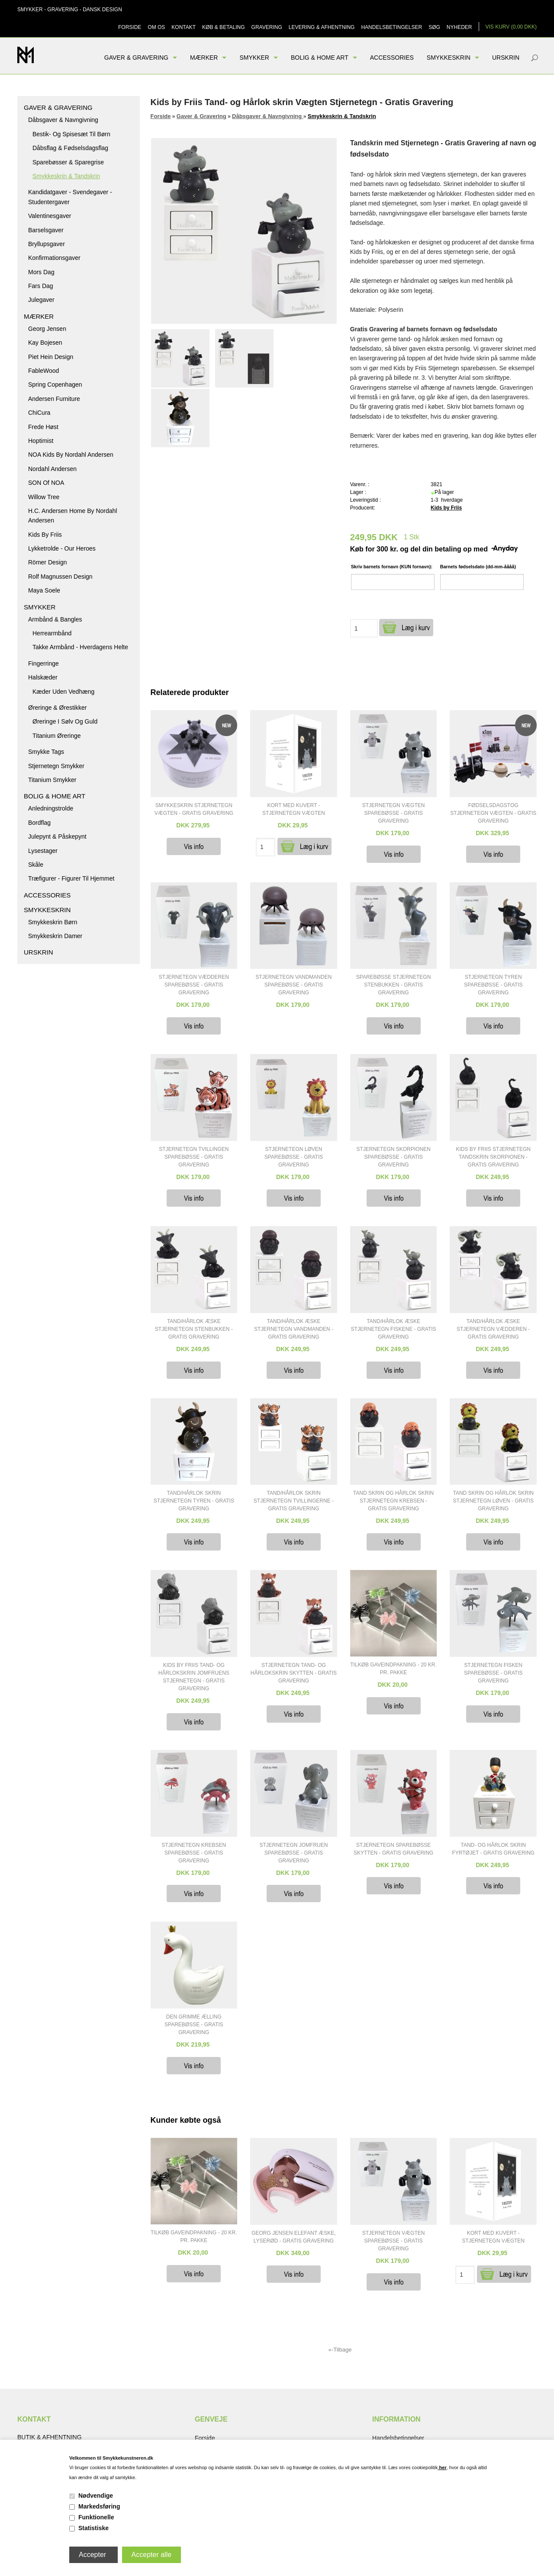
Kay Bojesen (45, 342)
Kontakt (183, 27)
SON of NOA (46, 482)
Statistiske (93, 2528)
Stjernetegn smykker (56, 766)
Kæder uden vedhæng (63, 691)
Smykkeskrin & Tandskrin (66, 176)
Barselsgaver (46, 230)
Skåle (35, 864)
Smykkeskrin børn (52, 922)
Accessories (392, 57)
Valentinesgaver (49, 215)
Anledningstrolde (50, 808)
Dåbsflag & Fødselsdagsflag (70, 147)
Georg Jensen (47, 328)
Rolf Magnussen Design (60, 576)
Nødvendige (95, 2495)
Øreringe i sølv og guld (64, 721)
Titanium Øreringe (56, 735)
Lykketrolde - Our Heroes (62, 548)
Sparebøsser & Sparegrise (68, 162)
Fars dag (40, 285)
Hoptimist (40, 440)
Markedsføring (99, 2506)
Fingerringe (43, 663)
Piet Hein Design (50, 356)
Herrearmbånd (51, 633)
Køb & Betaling (223, 27)
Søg (434, 27)
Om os (156, 27)
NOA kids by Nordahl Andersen (70, 454)
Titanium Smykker (52, 779)
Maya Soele (44, 590)
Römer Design (47, 562)
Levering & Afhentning (322, 27)
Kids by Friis (45, 534)
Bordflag (39, 822)
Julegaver (41, 299)
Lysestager (43, 850)
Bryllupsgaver (46, 243)
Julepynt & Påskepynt (57, 836)
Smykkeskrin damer (55, 935)
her (442, 2467)
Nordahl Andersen (52, 468)
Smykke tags (46, 751)
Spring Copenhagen (55, 384)
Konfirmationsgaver (54, 257)
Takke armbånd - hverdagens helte (80, 647)
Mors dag (41, 272)
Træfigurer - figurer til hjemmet (71, 878)
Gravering (266, 27)
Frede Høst (43, 426)
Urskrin (505, 57)
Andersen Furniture (54, 398)
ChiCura (39, 412)
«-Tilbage (340, 2349)
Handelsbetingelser (391, 27)
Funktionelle (96, 2517)
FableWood (43, 370)
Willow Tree (43, 496)
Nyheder (459, 27)
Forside (129, 27)
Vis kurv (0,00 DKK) (511, 27)
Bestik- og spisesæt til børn (71, 134)
